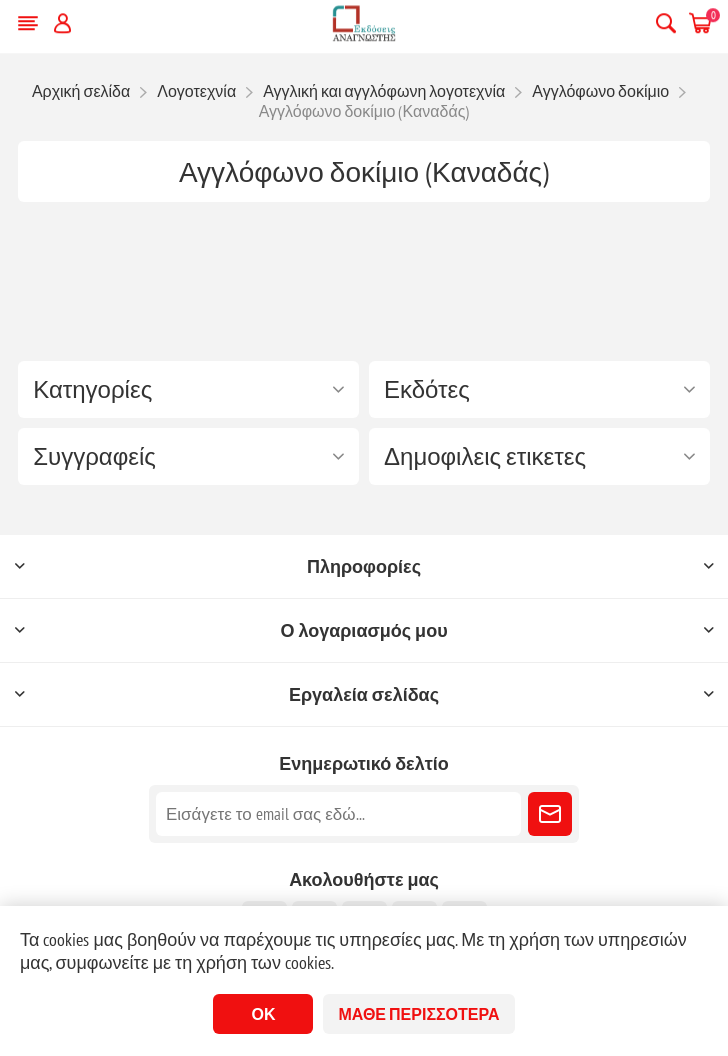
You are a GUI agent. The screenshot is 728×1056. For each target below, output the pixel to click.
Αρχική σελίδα (81, 91)
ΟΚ (263, 1014)
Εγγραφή (550, 814)
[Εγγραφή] (338, 814)
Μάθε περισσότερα (418, 1014)
